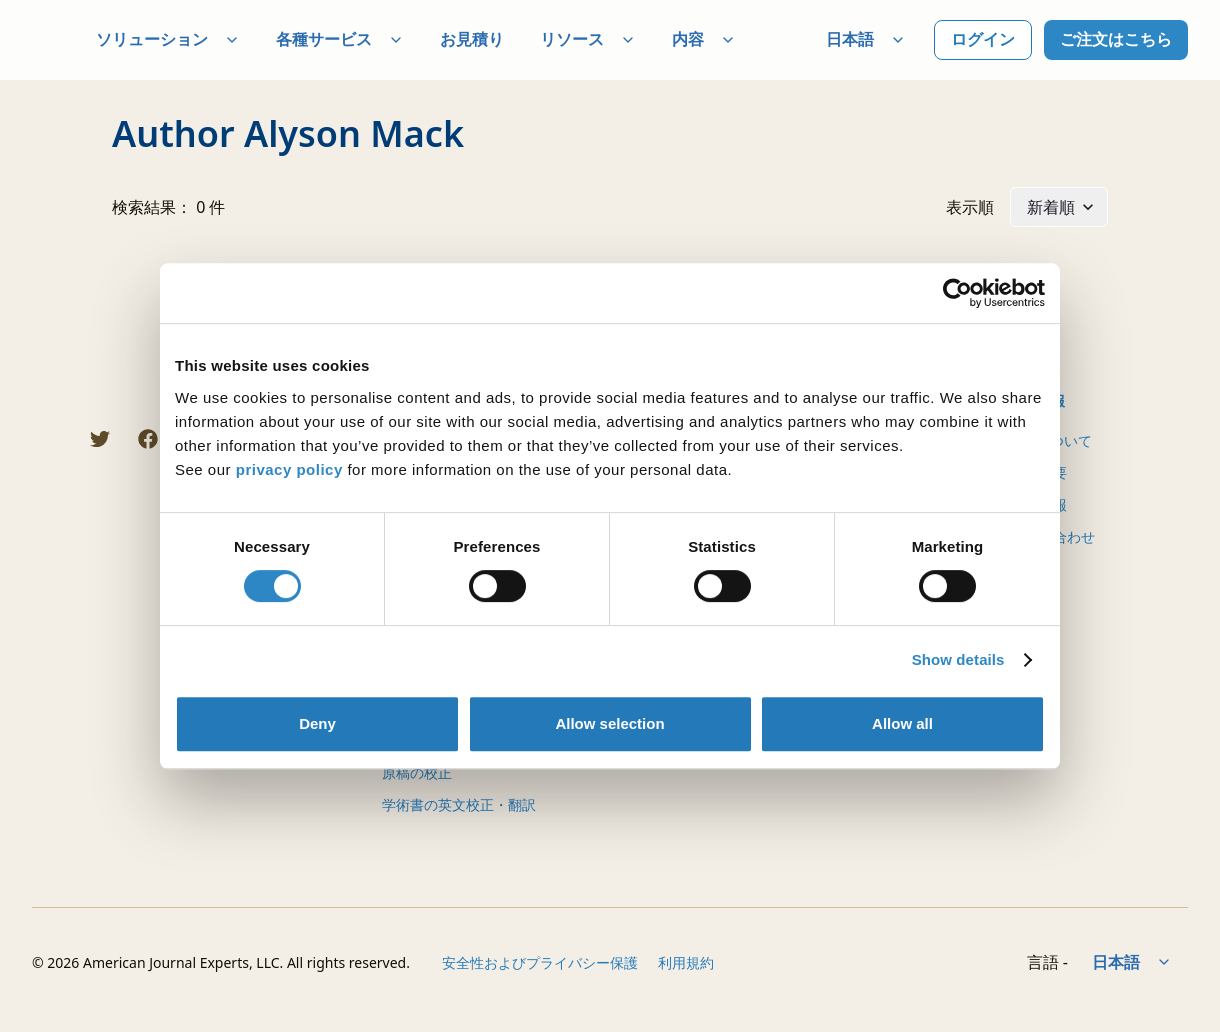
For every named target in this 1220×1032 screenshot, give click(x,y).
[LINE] (52, 439)
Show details (958, 659)
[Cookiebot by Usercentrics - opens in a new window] (957, 293)
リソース (588, 39)
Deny (317, 723)
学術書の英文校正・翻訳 (459, 804)
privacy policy (289, 469)
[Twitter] (100, 439)
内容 (704, 39)
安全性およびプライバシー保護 (540, 962)
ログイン (983, 39)
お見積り (472, 39)
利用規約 (686, 962)
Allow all (902, 723)
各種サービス (340, 39)
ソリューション (168, 39)
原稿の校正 (417, 772)
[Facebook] (148, 439)
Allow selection (609, 723)
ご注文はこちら (1116, 39)
